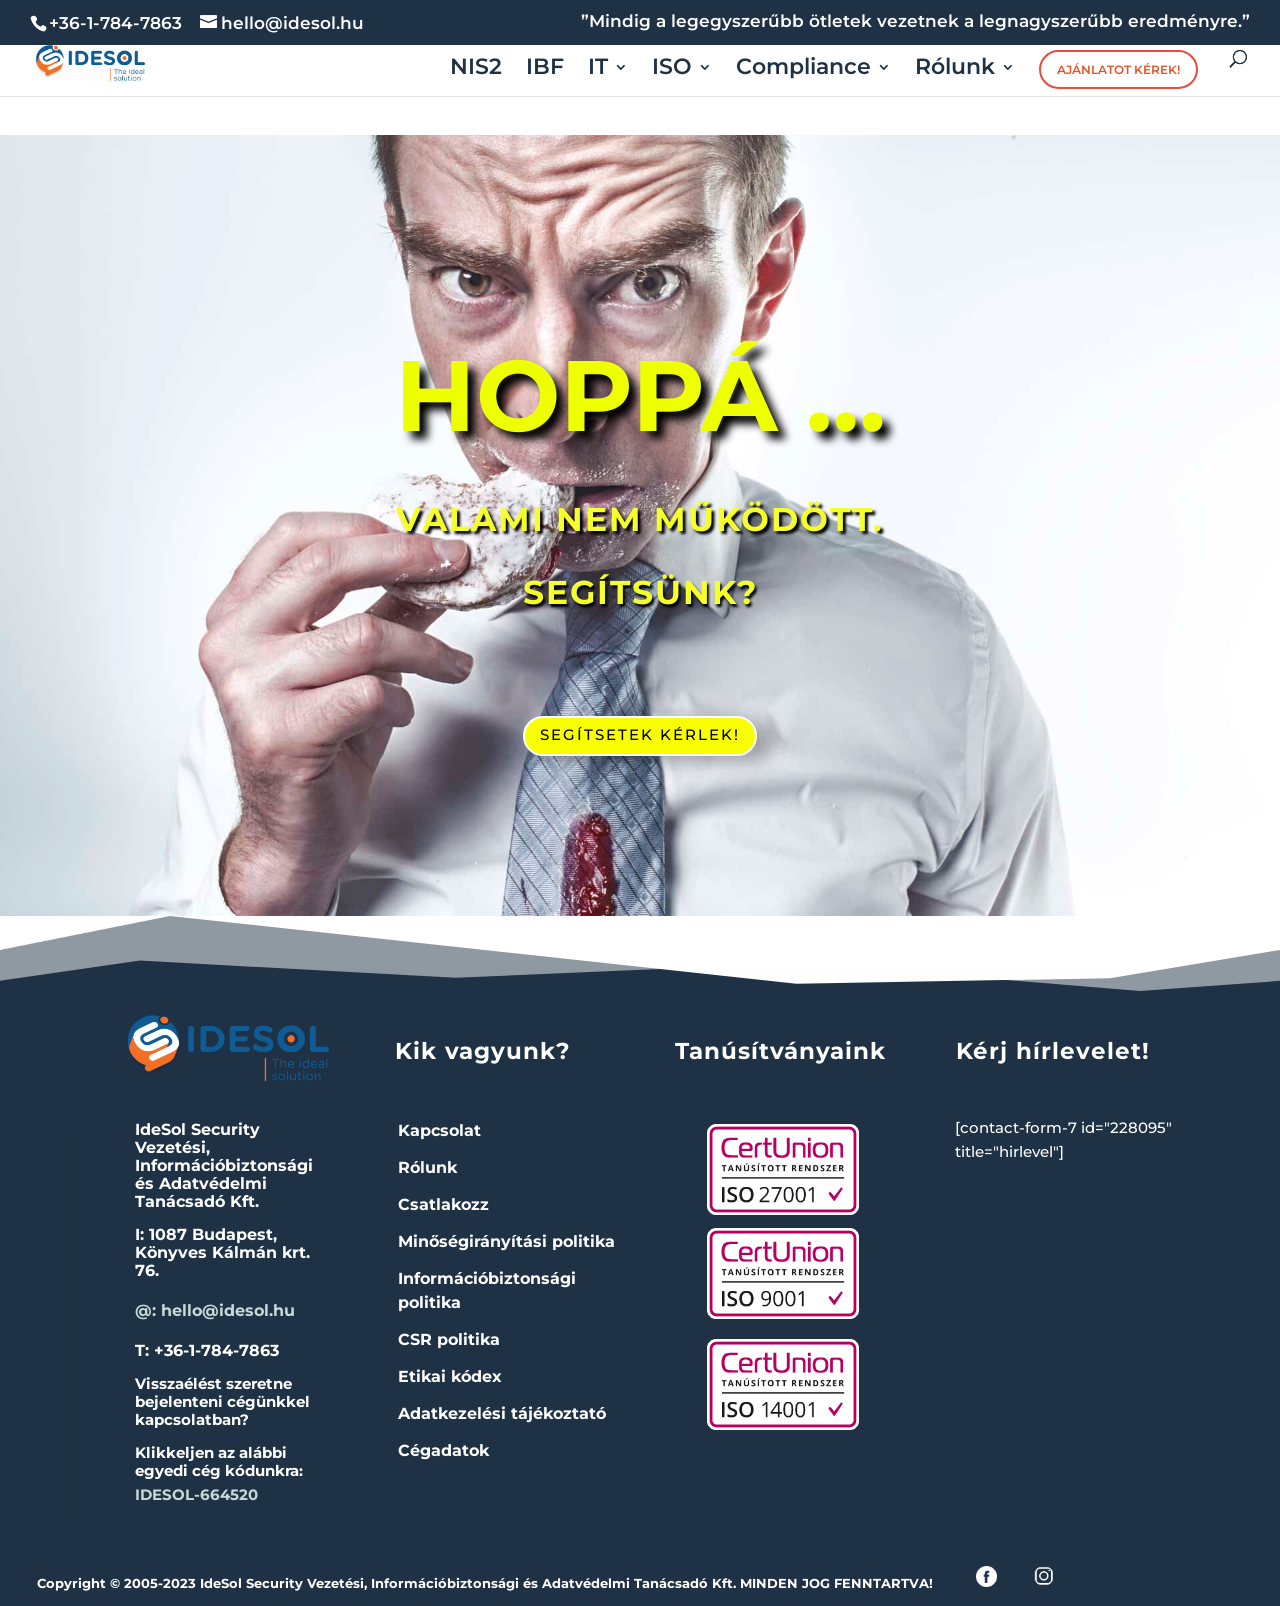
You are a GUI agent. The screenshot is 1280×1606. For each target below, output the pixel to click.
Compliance (803, 70)
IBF (545, 70)
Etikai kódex (450, 1376)
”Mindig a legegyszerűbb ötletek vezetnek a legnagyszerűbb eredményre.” (915, 22)
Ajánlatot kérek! (1118, 69)
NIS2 (476, 70)
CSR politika (449, 1339)
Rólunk (955, 70)
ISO (672, 70)
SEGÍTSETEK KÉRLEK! (640, 734)
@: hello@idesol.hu (215, 1310)
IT (598, 70)
